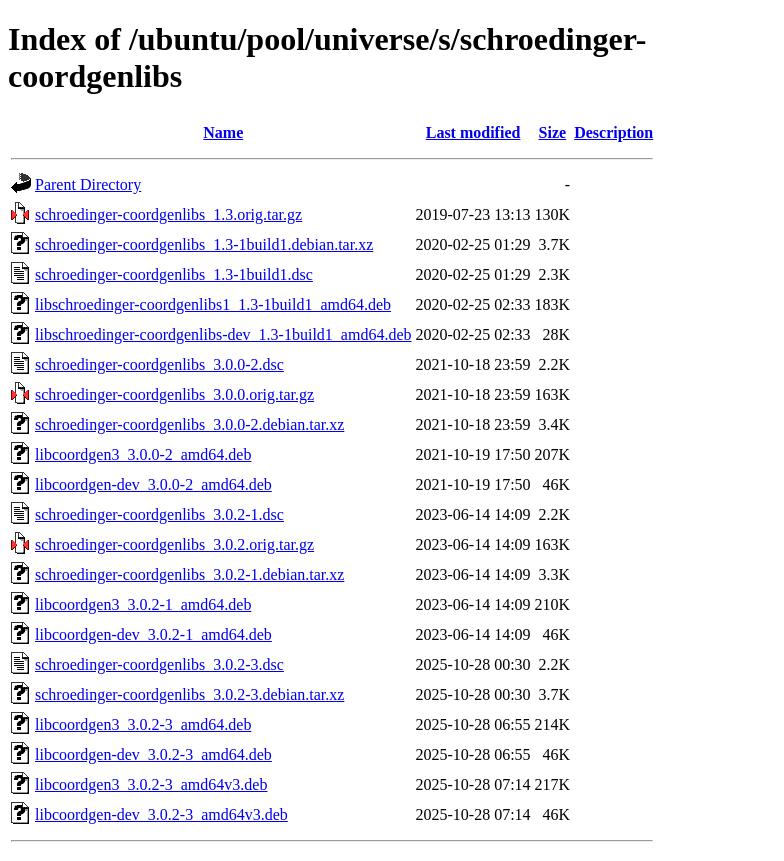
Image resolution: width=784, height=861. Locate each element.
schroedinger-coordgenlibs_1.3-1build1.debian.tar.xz (204, 244)
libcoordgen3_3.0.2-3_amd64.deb (143, 724)
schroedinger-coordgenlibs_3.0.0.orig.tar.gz (174, 394)
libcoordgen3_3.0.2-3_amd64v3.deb (151, 784)
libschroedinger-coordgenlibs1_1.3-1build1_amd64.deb (213, 304)
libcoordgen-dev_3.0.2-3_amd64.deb (153, 754)
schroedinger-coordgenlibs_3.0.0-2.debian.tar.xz (189, 424)
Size (553, 132)
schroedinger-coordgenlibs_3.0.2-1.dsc (159, 514)
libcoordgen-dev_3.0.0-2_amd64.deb (153, 484)
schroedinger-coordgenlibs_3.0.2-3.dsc (159, 664)
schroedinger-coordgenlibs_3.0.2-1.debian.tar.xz (189, 574)
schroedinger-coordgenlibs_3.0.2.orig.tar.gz (174, 544)
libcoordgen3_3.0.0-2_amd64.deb (143, 454)
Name (223, 132)
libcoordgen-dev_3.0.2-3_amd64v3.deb (161, 814)
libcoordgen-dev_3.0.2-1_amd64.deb (153, 634)
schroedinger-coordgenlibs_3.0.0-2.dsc (159, 364)
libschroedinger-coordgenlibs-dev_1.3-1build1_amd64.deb (223, 334)
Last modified (473, 132)
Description (613, 132)
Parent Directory (88, 184)
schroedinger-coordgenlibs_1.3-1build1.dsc (174, 274)
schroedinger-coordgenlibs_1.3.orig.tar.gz (168, 214)
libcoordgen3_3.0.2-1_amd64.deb (143, 604)
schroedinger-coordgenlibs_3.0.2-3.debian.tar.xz (189, 694)
